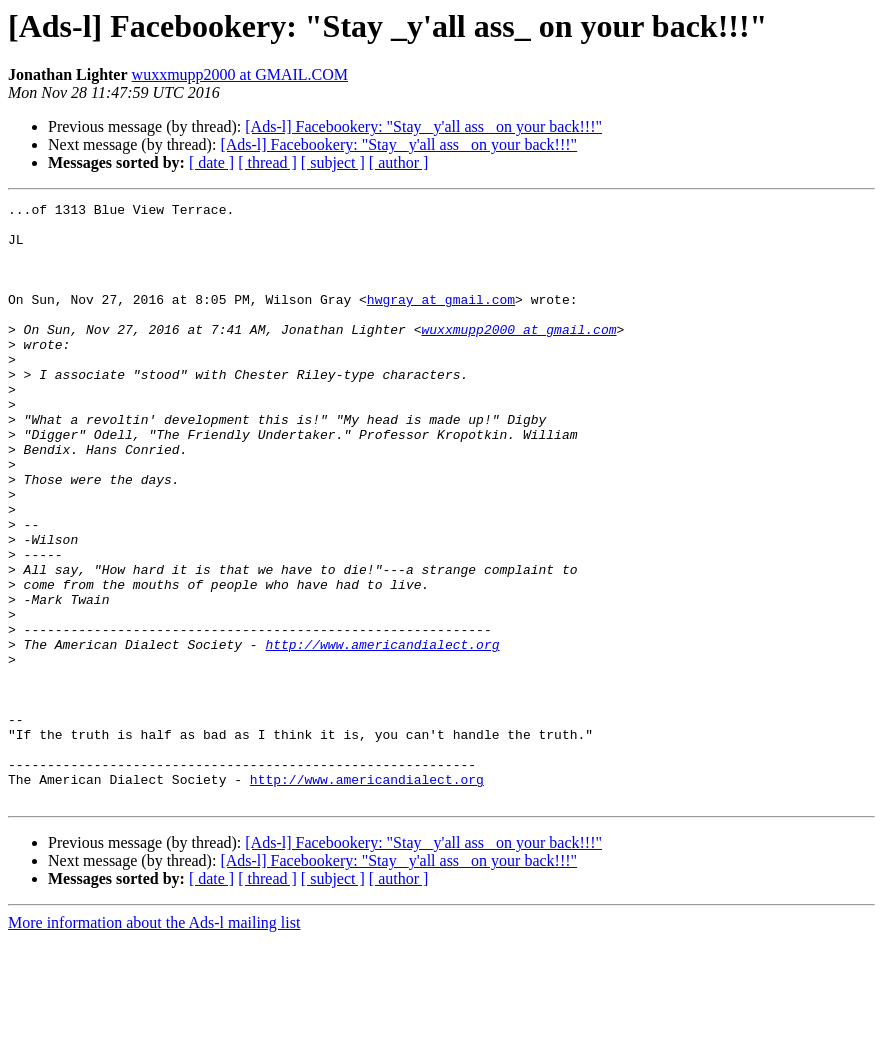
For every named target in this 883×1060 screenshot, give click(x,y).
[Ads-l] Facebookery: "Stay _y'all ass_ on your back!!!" (423, 126)
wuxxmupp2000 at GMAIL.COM (240, 74)
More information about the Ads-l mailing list (154, 1042)
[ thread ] (267, 162)
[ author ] (399, 162)
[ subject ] (333, 162)
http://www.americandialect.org (382, 734)
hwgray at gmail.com (441, 320)
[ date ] (211, 162)
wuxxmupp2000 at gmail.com (518, 356)
